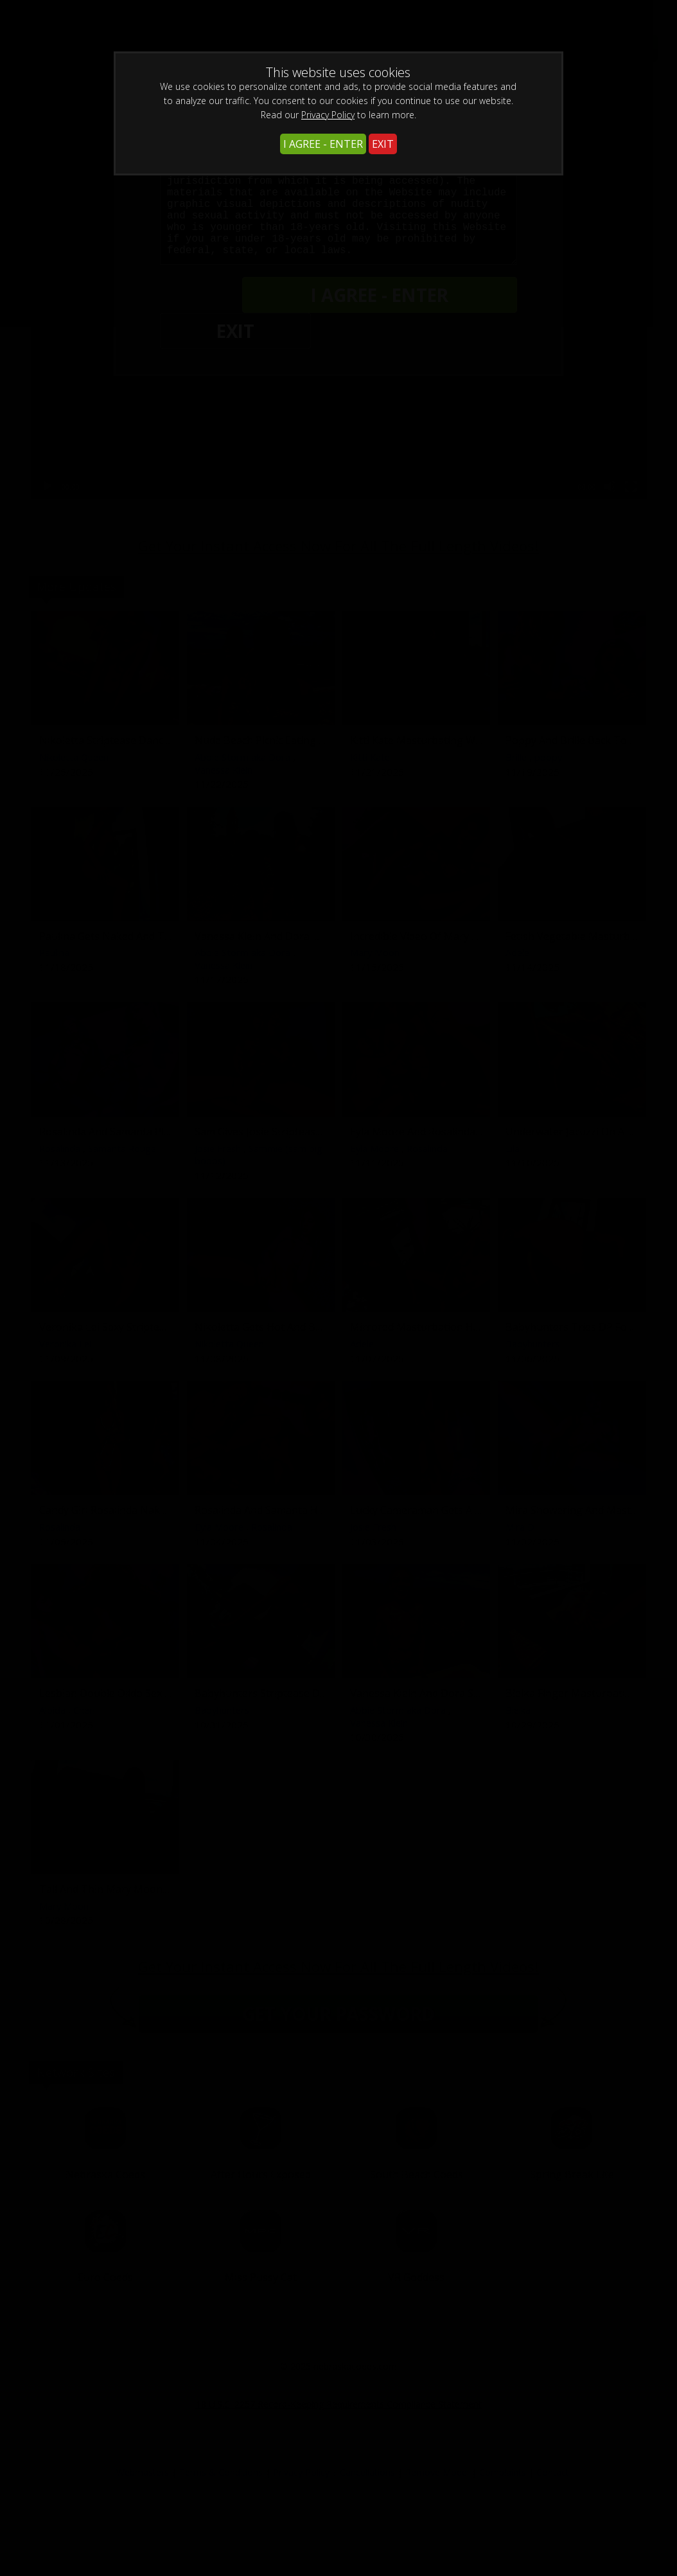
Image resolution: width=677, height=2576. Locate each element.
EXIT (383, 144)
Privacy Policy (328, 115)
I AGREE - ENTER (323, 144)
